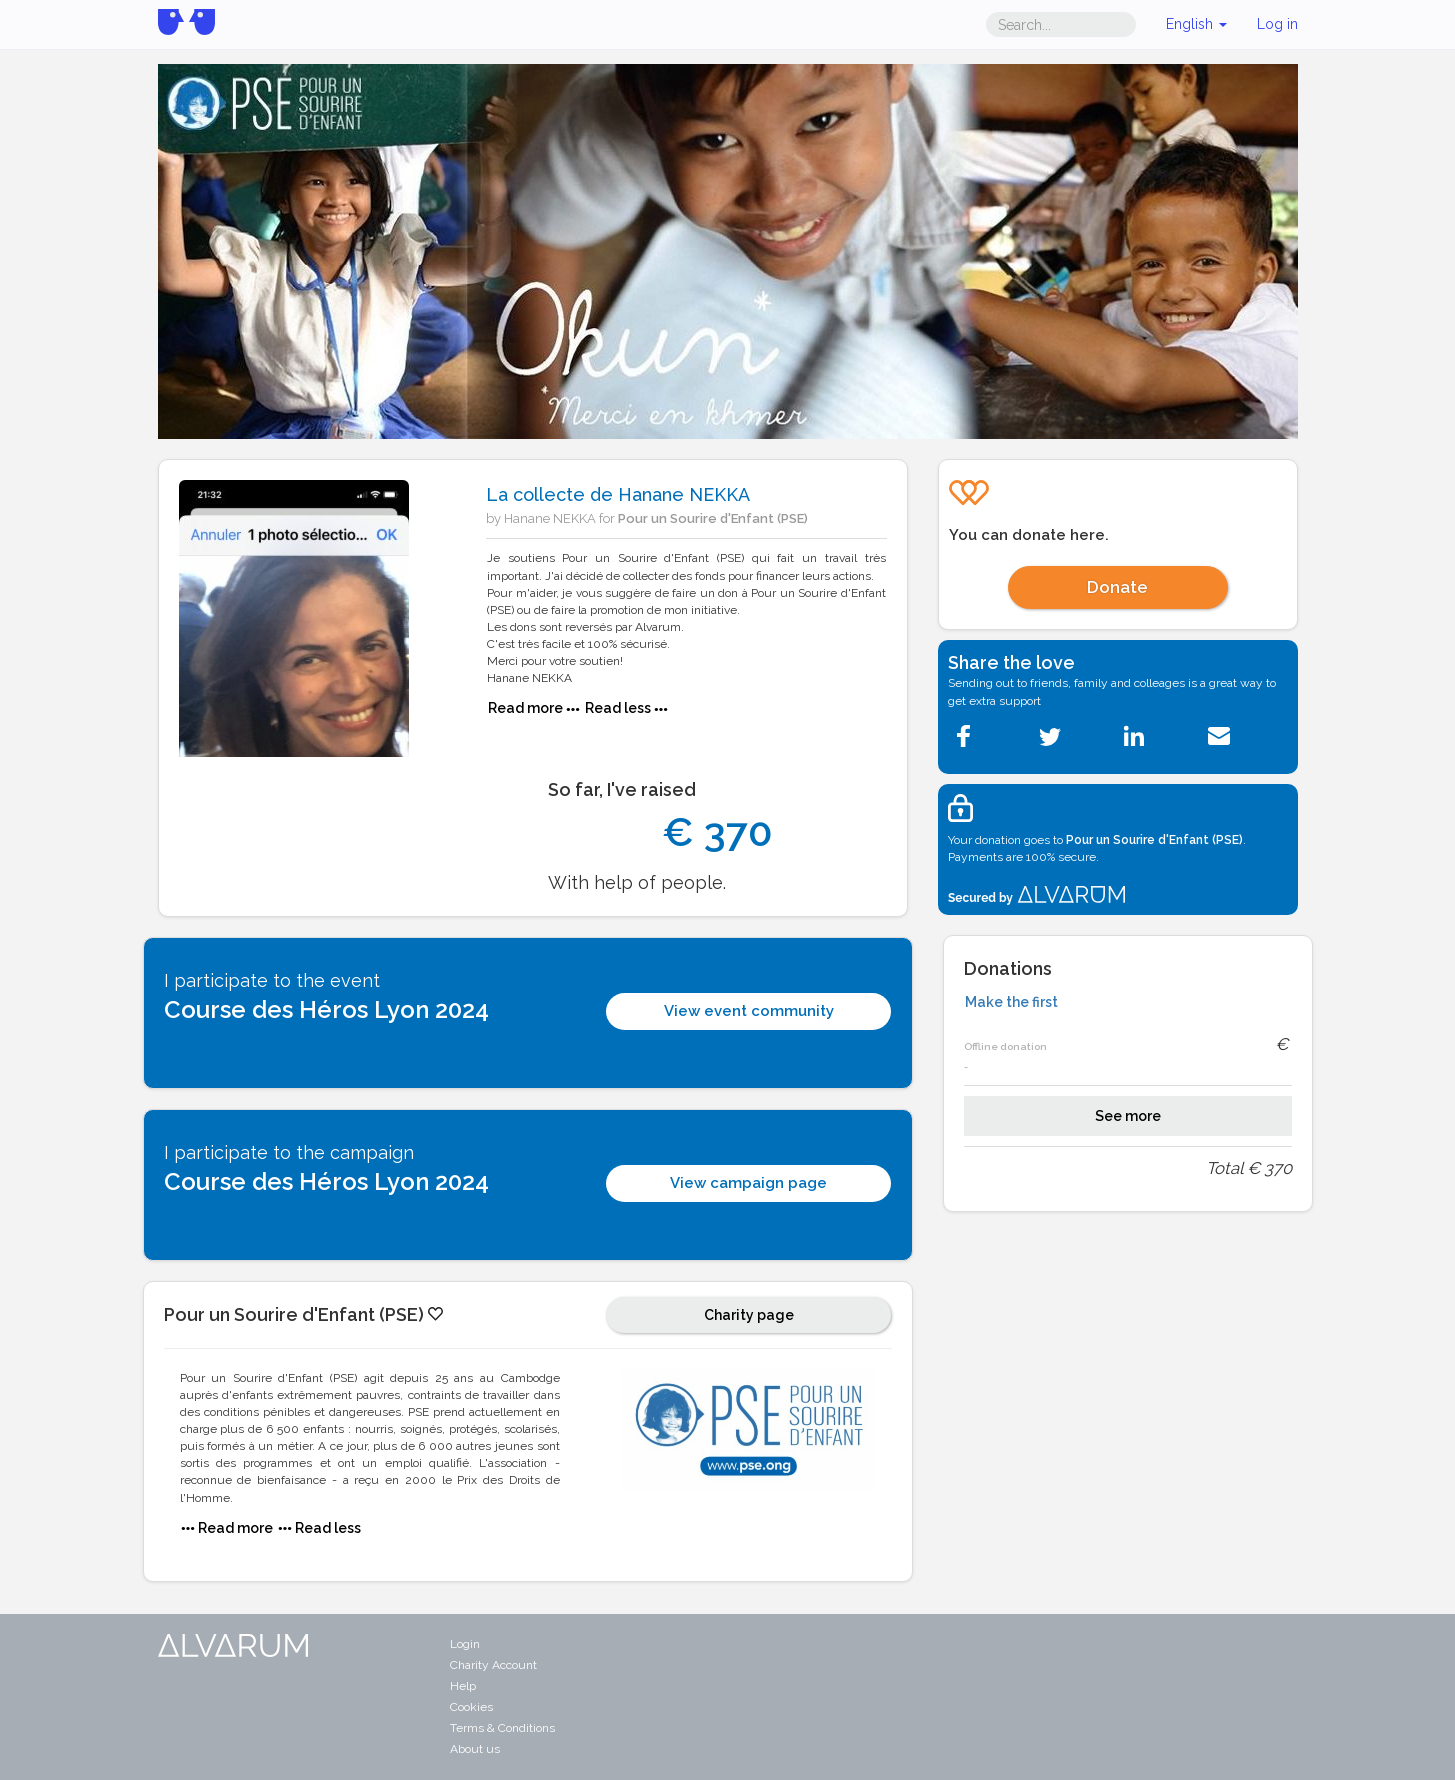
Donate (1117, 587)
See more (1128, 1116)
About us (475, 1749)
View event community (749, 1011)
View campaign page (748, 1183)
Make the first (1011, 1002)
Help (463, 1686)
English (1196, 24)
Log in (1277, 24)
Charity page (749, 1315)
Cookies (471, 1707)
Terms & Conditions (502, 1728)
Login (465, 1644)
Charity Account (493, 1665)
